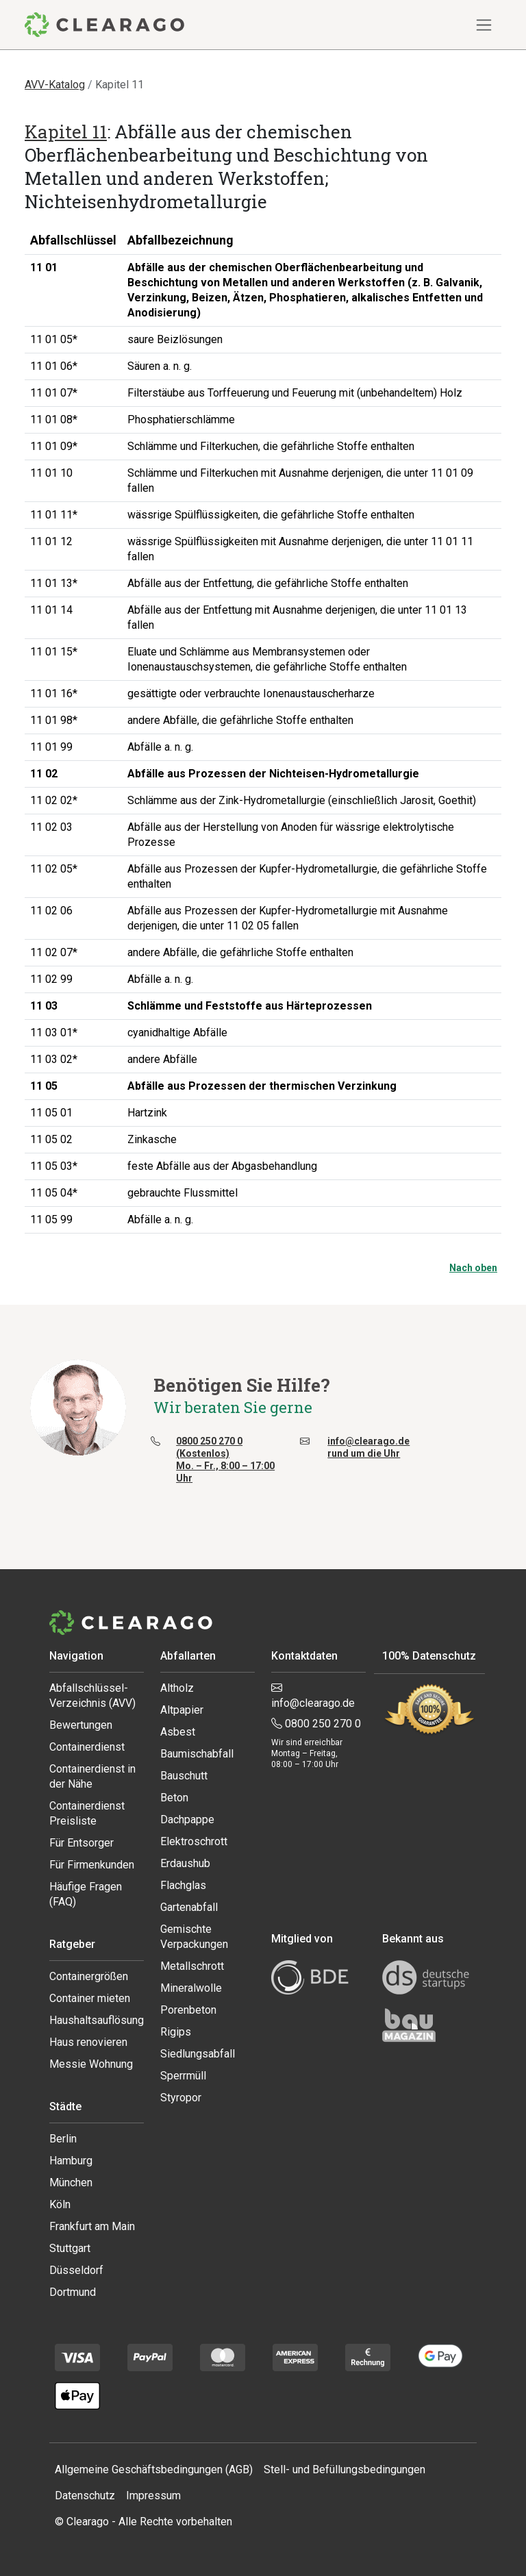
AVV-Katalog (55, 84)
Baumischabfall (197, 1753)
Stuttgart (69, 2248)
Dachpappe (187, 1819)
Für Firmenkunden (91, 1864)
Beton (174, 1797)
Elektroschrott (193, 1841)
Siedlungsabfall (197, 2053)
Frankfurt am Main (92, 2226)
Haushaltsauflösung (96, 2020)
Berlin (63, 2138)
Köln (60, 2204)
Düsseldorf (76, 2270)
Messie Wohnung (91, 2064)
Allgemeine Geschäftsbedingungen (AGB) (154, 2469)
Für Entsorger (81, 1842)
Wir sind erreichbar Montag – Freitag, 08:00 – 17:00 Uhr (306, 1753)
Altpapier (181, 1709)
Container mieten (89, 1998)
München (70, 2182)
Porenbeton (188, 2009)
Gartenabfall (189, 1907)
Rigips (175, 2031)
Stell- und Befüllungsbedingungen (344, 2469)
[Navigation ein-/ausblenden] (483, 24)
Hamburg (70, 2160)
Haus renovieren (88, 2042)
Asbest (177, 1731)
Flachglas (183, 1885)
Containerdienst (87, 1746)
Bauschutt (184, 1775)
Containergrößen (88, 1976)
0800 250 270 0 (316, 1723)
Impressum (153, 2495)
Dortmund (72, 2292)
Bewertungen (80, 1724)
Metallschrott (192, 1966)
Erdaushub (185, 1863)
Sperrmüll (183, 2075)
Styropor (180, 2097)
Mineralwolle (191, 1987)
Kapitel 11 (66, 131)
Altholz (177, 1688)
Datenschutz (85, 2495)
